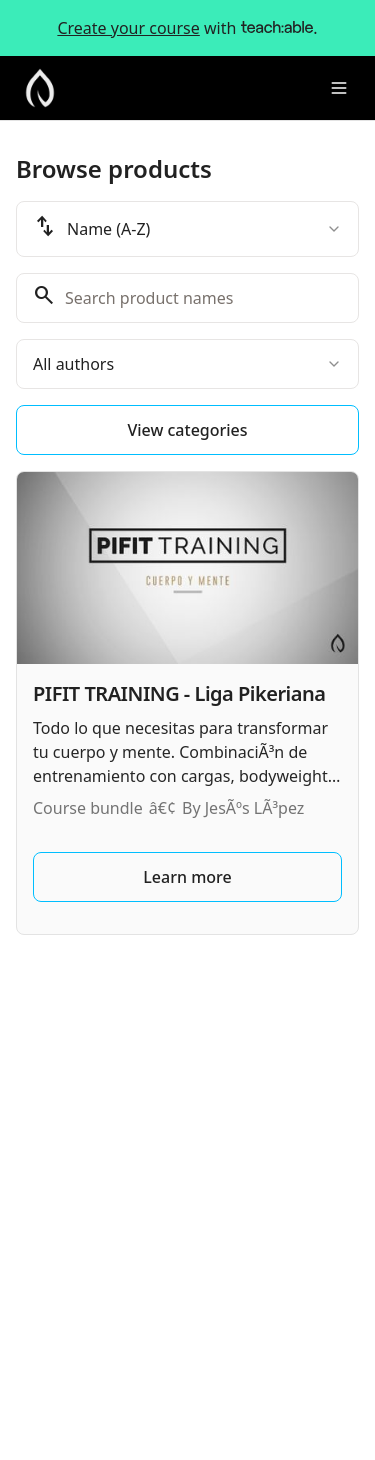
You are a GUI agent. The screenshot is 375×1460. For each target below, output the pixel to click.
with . (187, 28)
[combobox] (187, 229)
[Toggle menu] (339, 88)
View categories (187, 430)
